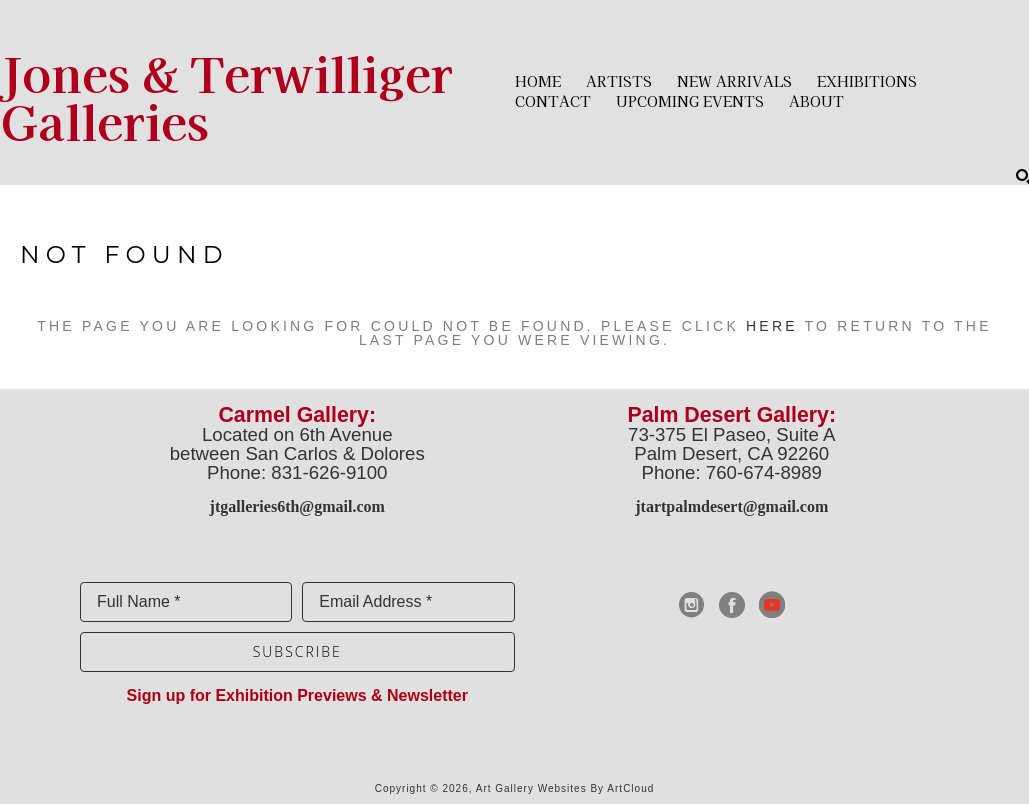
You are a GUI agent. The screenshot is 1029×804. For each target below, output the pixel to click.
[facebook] (732, 605)
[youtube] (772, 605)
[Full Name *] (186, 602)
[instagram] (692, 605)
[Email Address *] (408, 602)
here (772, 326)
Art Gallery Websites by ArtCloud (565, 788)
